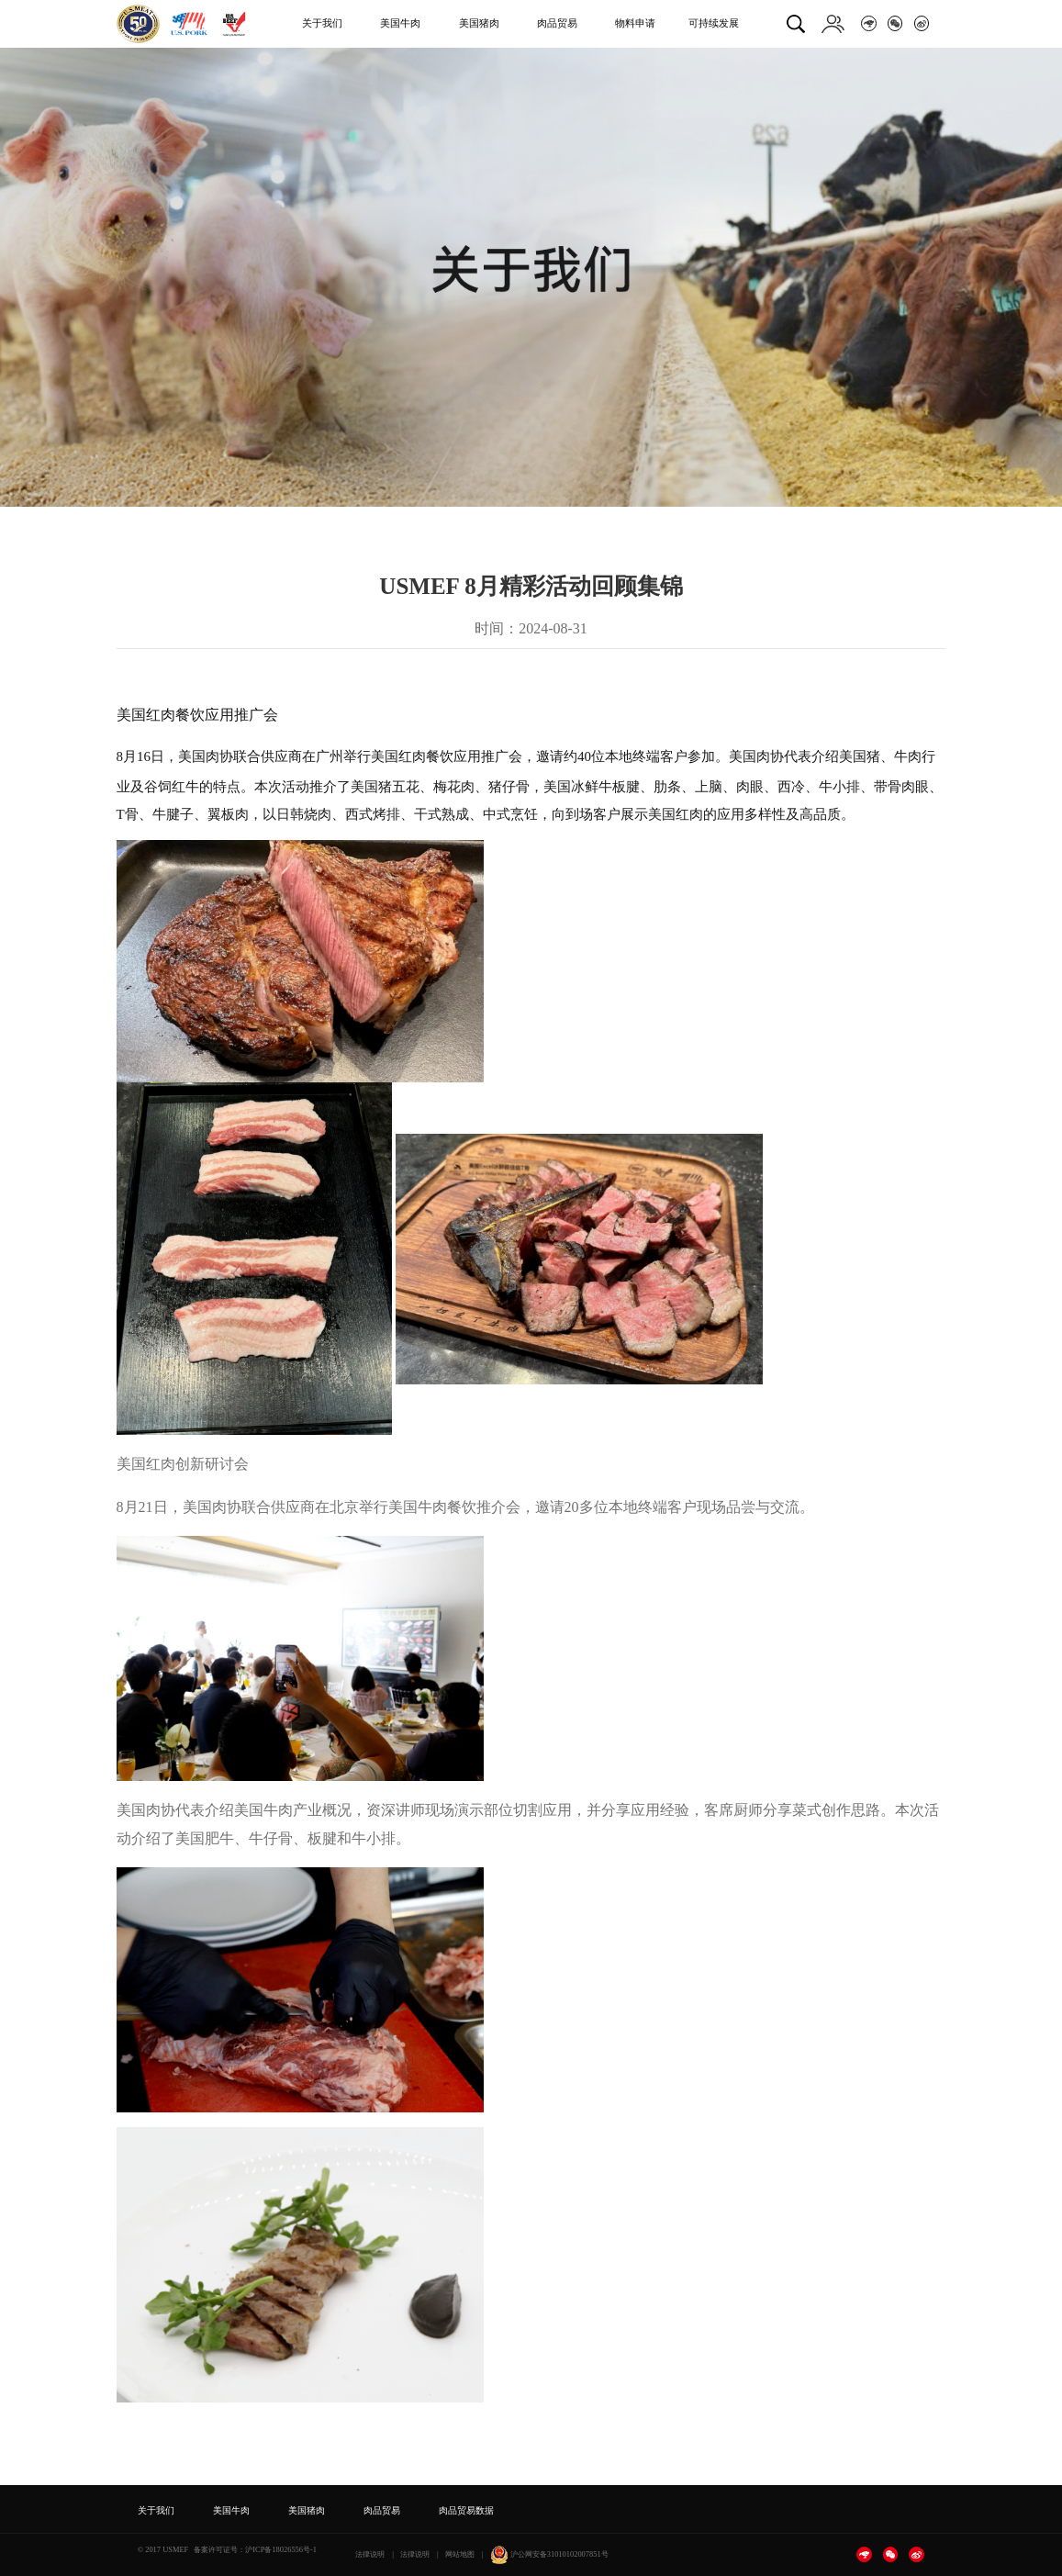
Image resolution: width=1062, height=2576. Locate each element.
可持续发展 (713, 22)
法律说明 (370, 2554)
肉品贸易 (557, 22)
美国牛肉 (400, 22)
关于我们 (322, 22)
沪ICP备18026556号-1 (281, 2549)
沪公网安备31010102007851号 (549, 2554)
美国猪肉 (479, 22)
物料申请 (635, 22)
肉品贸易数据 (466, 2510)
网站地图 (460, 2554)
